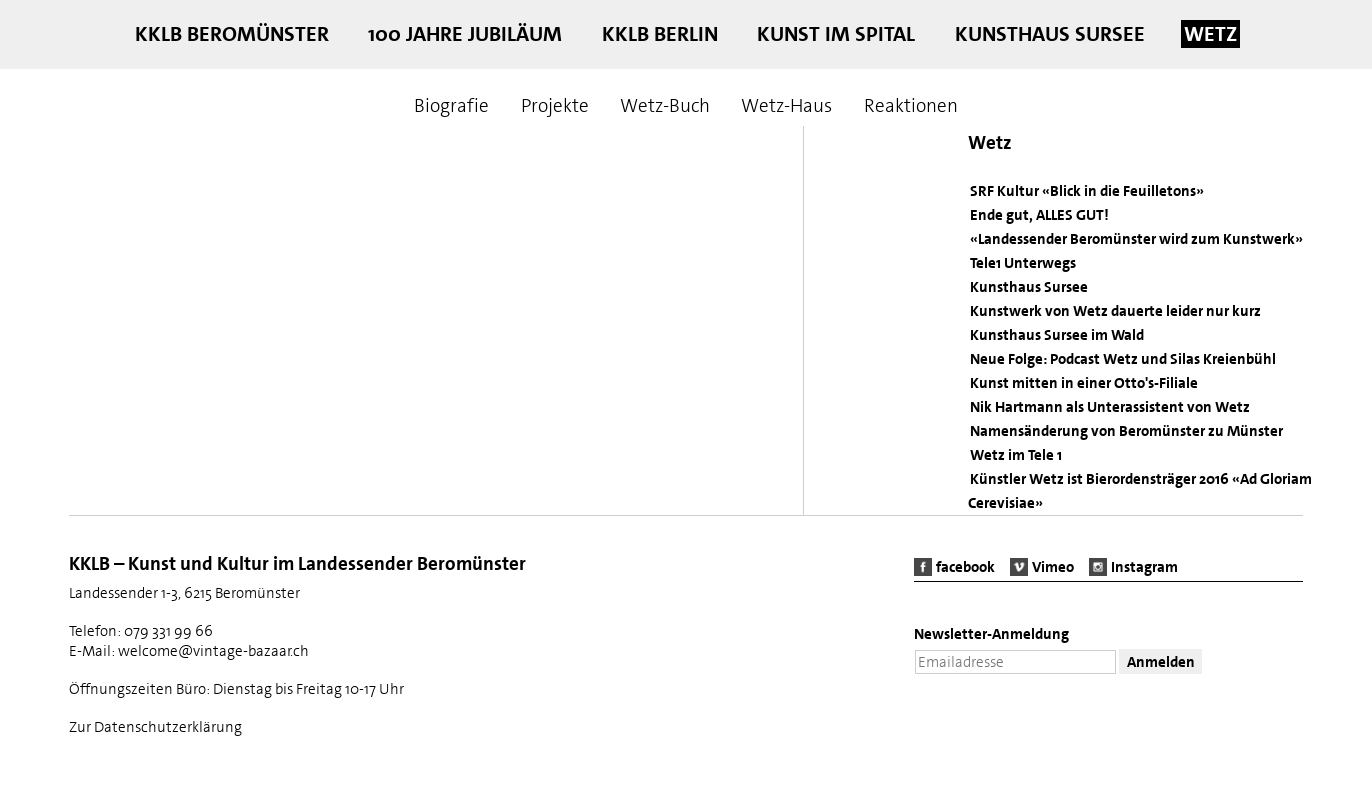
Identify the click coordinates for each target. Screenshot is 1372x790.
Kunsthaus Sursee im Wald (1057, 335)
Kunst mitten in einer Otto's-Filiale (1084, 383)
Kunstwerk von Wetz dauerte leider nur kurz (1115, 311)
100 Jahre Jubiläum (465, 34)
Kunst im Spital (836, 34)
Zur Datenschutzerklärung (155, 727)
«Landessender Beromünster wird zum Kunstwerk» (1136, 239)
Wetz (1210, 34)
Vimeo (1053, 567)
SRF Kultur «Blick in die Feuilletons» (1087, 191)
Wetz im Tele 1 (1016, 455)
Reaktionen (911, 105)
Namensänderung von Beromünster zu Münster (1126, 431)
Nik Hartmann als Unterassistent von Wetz (1110, 407)
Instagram (1144, 567)
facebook (965, 567)
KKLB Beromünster (232, 34)
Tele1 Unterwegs (1023, 263)
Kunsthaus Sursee (1050, 34)
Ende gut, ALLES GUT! (1039, 215)
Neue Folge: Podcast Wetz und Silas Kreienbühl (1123, 359)
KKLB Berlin (660, 34)
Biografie (451, 105)
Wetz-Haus (786, 105)
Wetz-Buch (665, 105)
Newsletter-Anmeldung (991, 634)
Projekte (555, 105)
